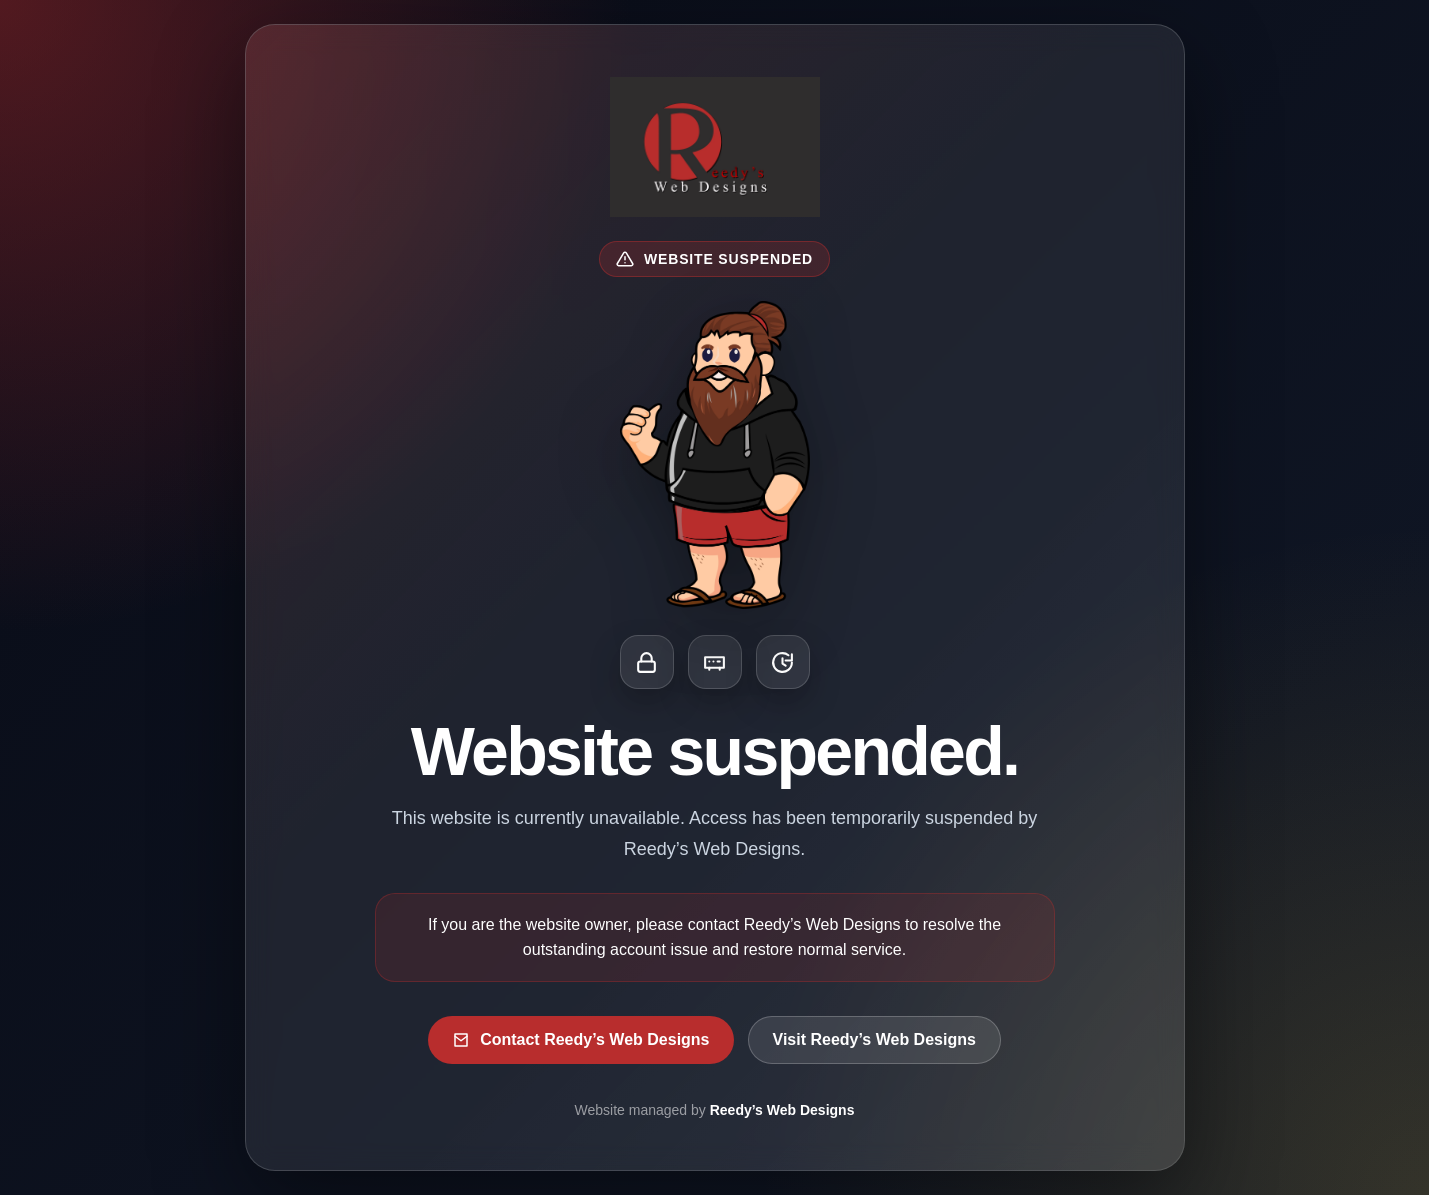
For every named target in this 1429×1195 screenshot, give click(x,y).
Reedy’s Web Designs (782, 1110)
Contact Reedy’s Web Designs (580, 1040)
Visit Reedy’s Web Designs (874, 1039)
